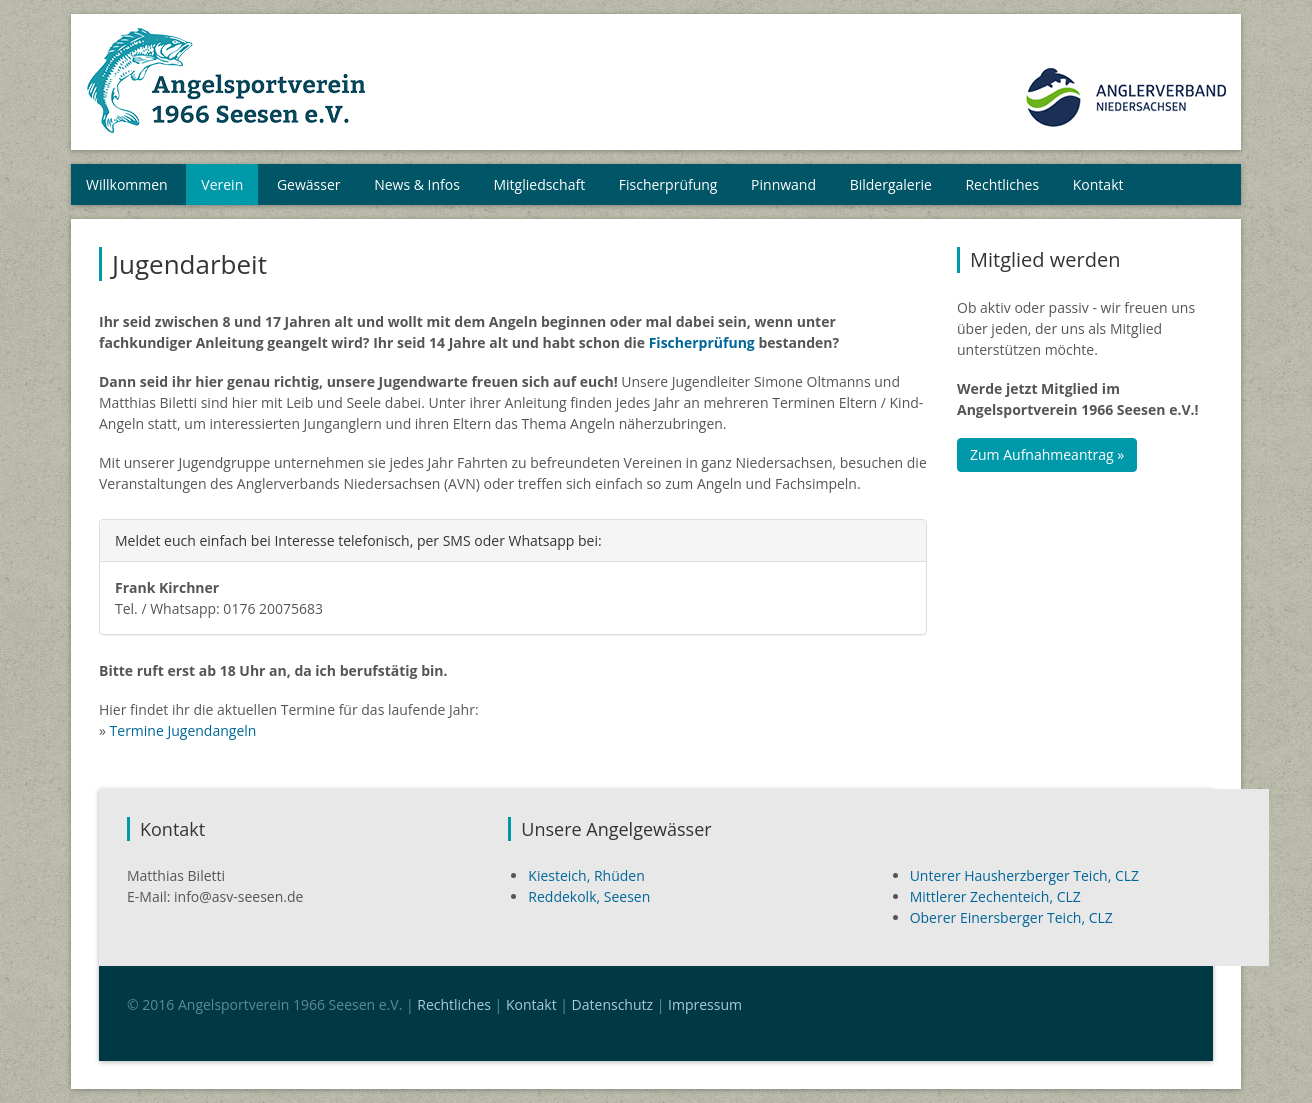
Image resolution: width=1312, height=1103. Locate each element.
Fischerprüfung (668, 184)
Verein (222, 184)
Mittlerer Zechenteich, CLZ (995, 896)
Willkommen (127, 184)
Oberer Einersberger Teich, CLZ (1011, 917)
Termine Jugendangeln (183, 730)
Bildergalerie (891, 184)
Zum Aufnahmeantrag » (1047, 454)
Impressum (705, 1004)
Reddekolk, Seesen (589, 896)
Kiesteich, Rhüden (586, 875)
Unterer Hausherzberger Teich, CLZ (1024, 875)
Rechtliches (1002, 184)
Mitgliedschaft (539, 184)
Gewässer (309, 184)
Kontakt (1098, 184)
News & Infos (417, 184)
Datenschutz (612, 1004)
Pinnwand (783, 184)
